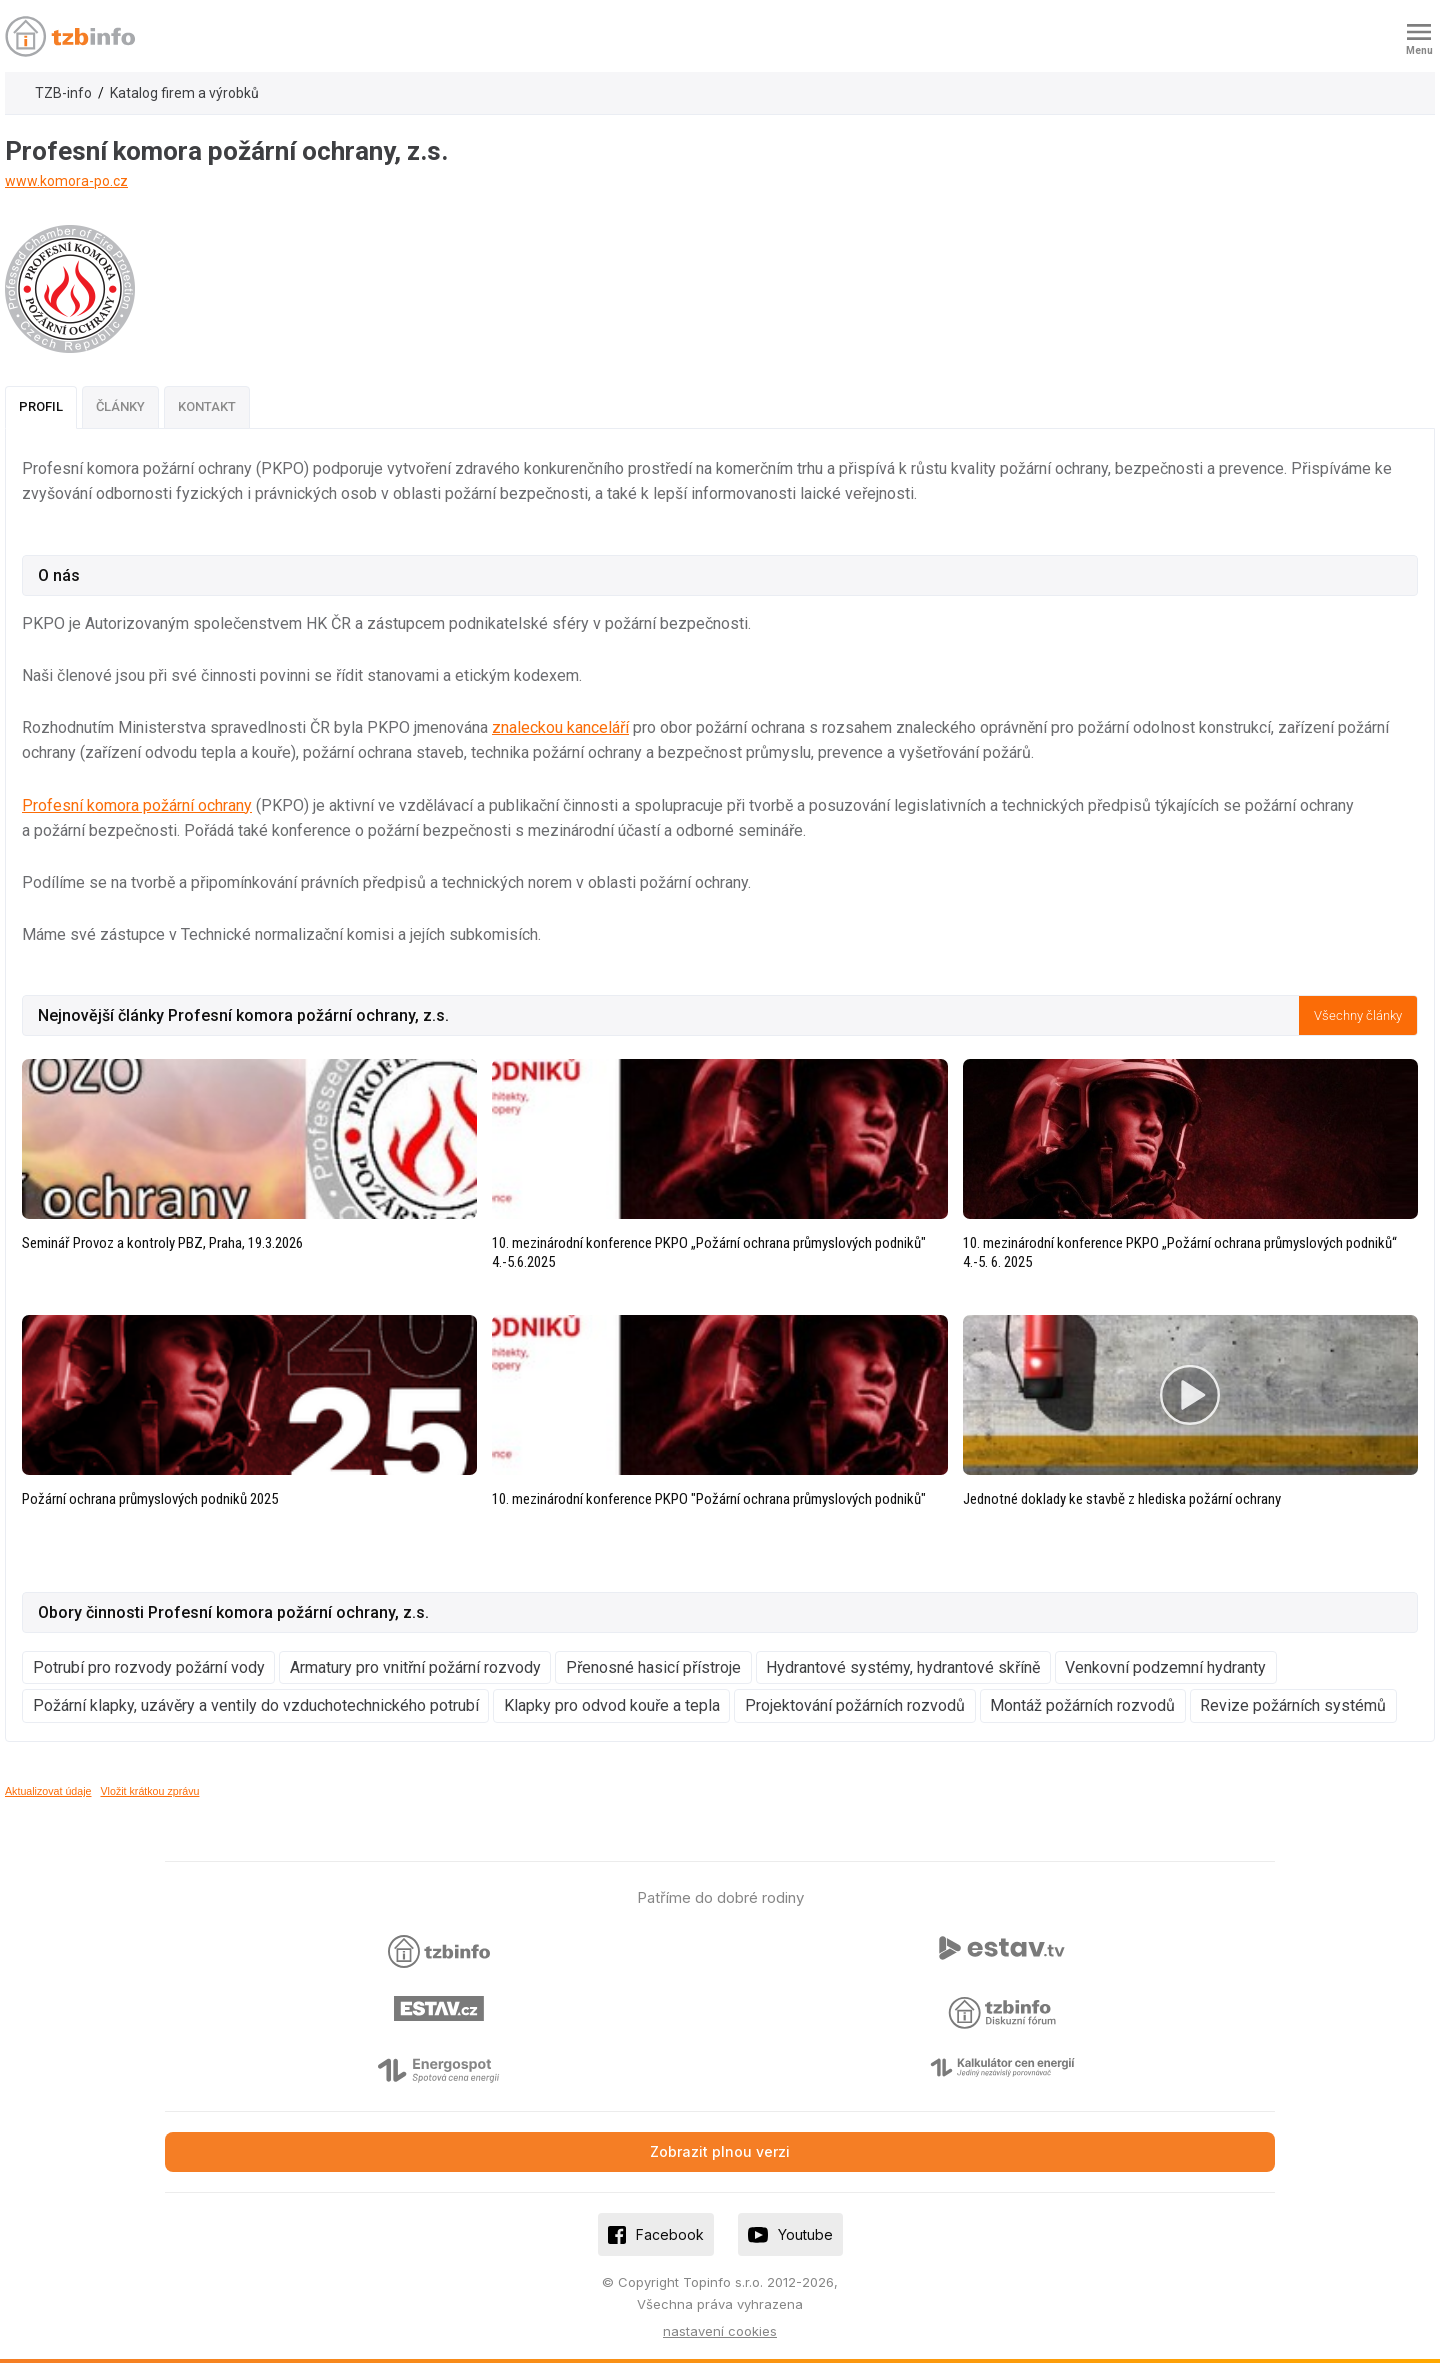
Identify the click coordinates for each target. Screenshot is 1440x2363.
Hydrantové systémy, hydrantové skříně (903, 1667)
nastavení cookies (720, 2331)
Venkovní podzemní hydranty (1165, 1667)
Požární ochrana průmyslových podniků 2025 (150, 1499)
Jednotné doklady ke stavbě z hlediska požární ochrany (1122, 1499)
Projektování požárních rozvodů (855, 1705)
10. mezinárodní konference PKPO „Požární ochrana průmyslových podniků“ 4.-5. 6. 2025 (1180, 1252)
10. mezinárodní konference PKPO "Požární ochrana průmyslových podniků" (709, 1499)
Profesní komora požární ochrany (137, 805)
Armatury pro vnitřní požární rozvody (415, 1667)
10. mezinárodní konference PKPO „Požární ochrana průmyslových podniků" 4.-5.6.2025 (709, 1252)
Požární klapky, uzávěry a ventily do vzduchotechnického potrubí (256, 1705)
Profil (41, 406)
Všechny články (1358, 1015)
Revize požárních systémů (1293, 1705)
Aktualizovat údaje (48, 1791)
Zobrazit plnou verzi (720, 2151)
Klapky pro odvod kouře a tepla (612, 1705)
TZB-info (63, 93)
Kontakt (207, 406)
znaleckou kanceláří (560, 727)
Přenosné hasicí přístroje (653, 1667)
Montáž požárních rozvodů (1082, 1705)
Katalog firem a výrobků (184, 93)
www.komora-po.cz (66, 181)
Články (120, 406)
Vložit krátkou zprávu (150, 1791)
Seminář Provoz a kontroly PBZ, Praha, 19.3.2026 (162, 1243)
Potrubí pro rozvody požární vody (149, 1667)
